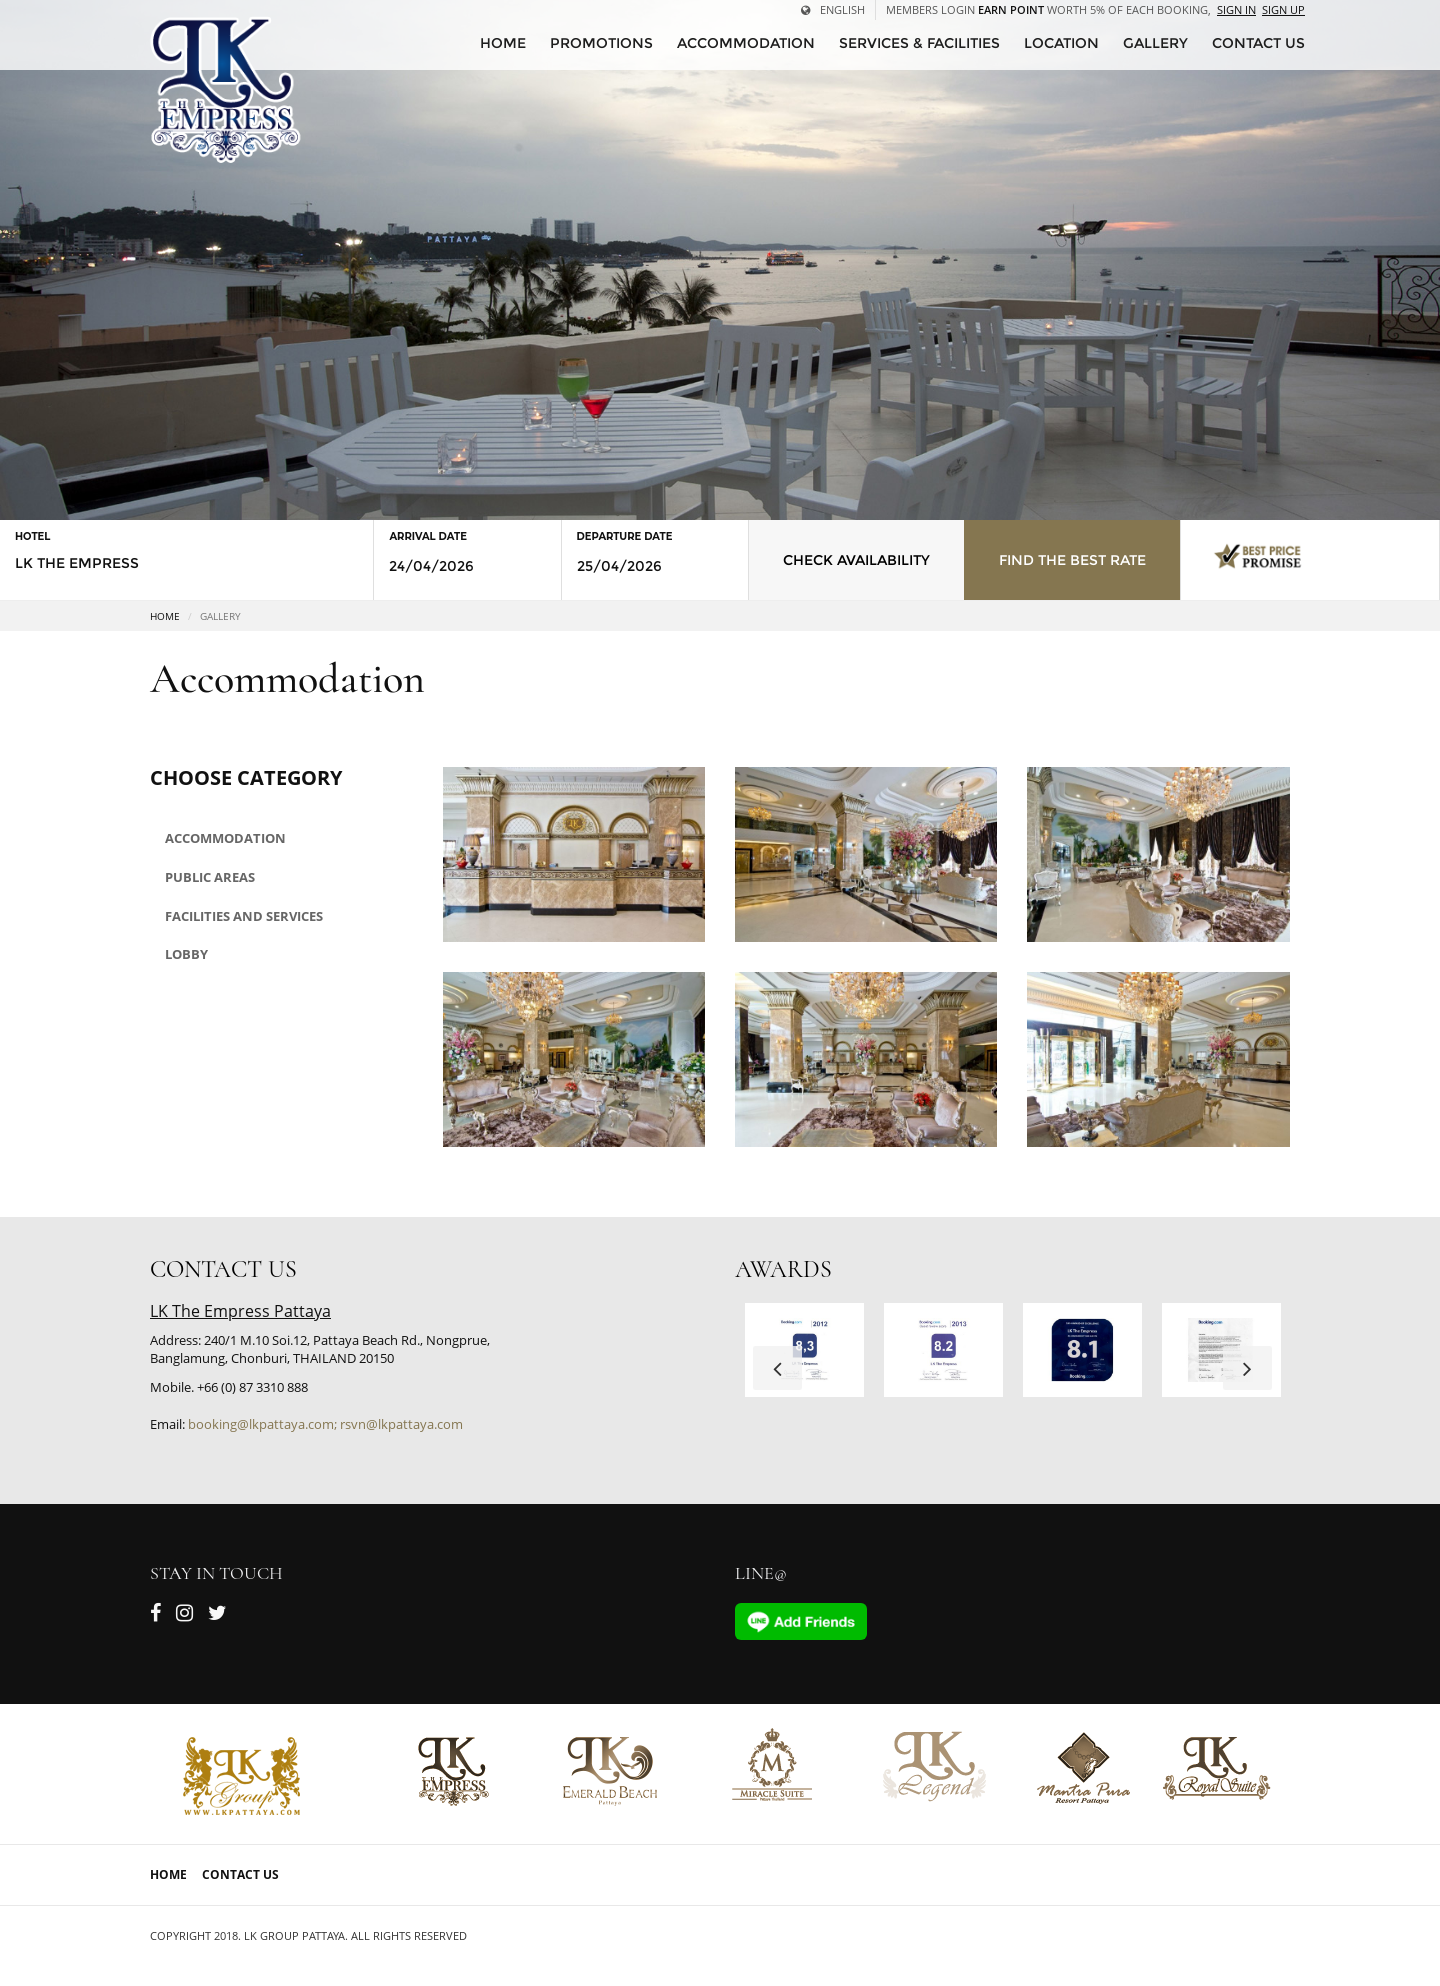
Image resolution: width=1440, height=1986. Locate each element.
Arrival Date (427, 536)
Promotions (601, 43)
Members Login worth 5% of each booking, (1048, 9)
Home (165, 616)
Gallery (1155, 43)
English (833, 9)
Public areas (210, 877)
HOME (503, 43)
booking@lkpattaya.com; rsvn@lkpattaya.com (325, 1424)
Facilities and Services (244, 916)
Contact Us (240, 1874)
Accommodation (746, 43)
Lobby (186, 954)
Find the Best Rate (1072, 560)
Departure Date (625, 536)
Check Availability (856, 560)
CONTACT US (1258, 43)
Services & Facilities (919, 43)
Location (1061, 43)
